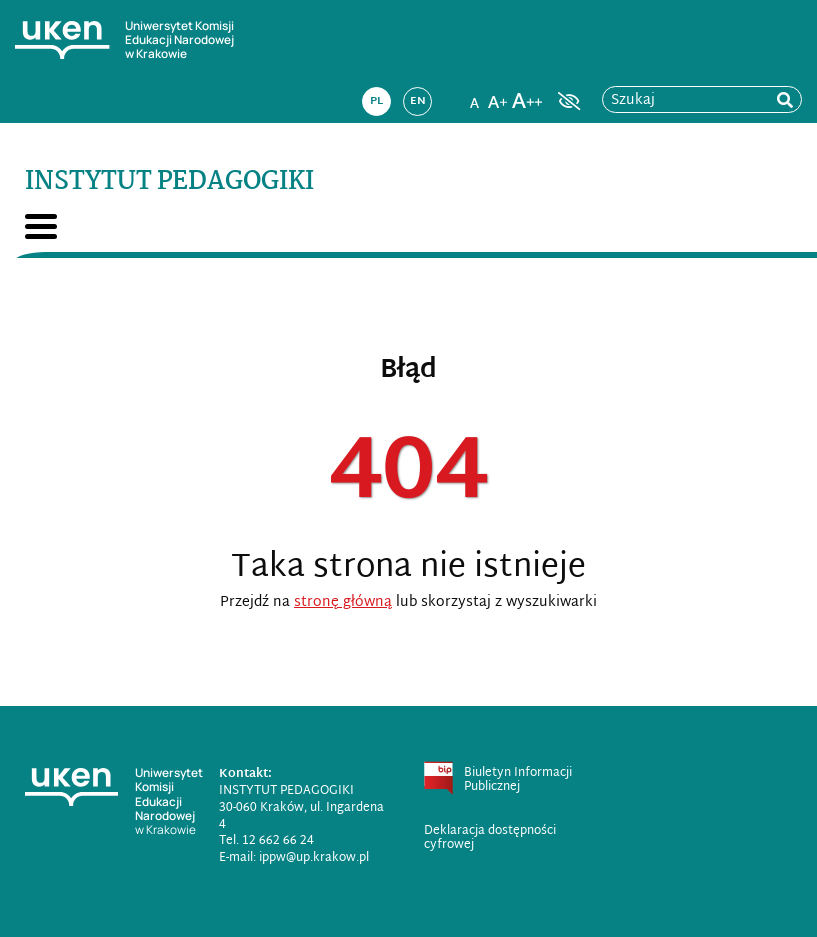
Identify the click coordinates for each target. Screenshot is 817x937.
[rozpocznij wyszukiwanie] (785, 100)
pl (376, 101)
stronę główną (343, 602)
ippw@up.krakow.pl (314, 858)
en (418, 101)
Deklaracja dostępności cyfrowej (490, 838)
